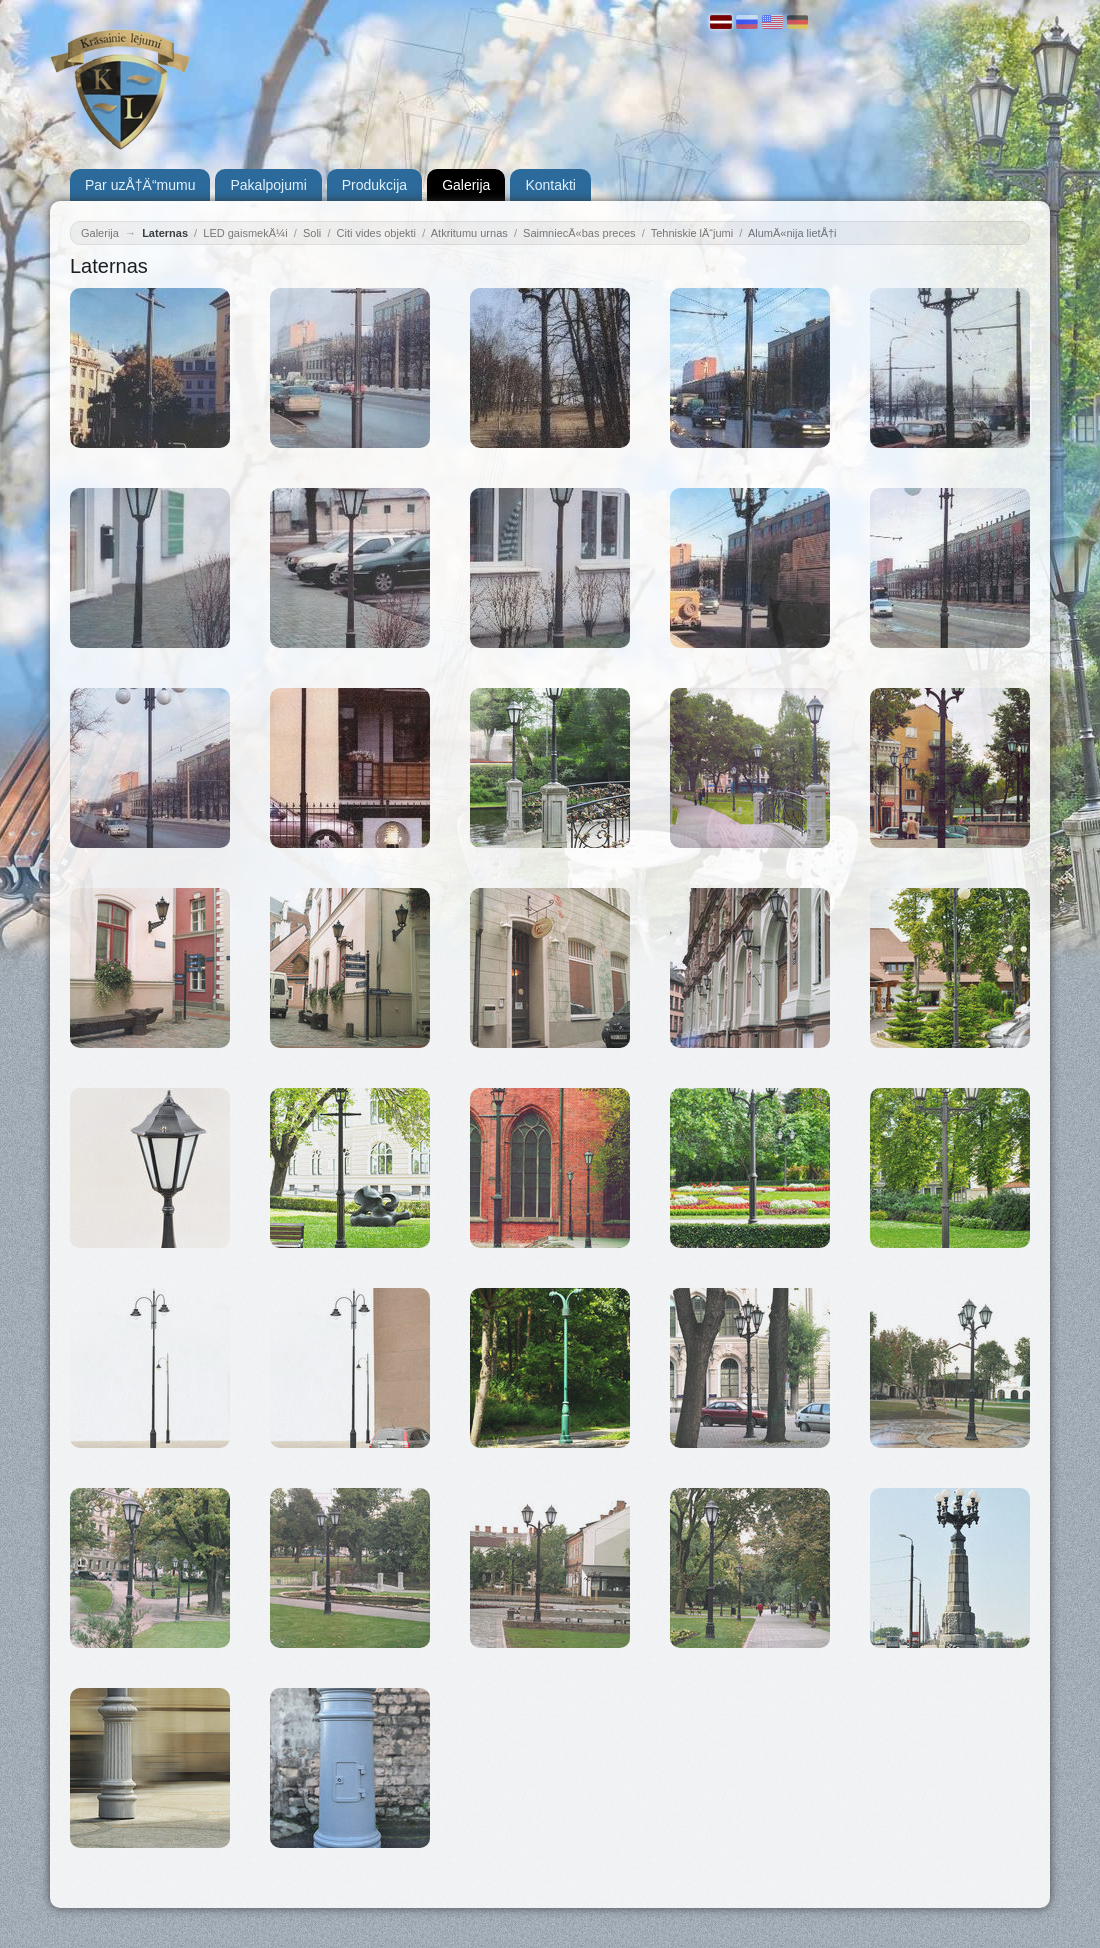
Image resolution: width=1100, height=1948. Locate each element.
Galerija (466, 185)
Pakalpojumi (268, 185)
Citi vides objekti (376, 233)
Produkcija (374, 185)
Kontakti (550, 185)
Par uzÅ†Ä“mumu (140, 185)
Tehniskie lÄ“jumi (692, 233)
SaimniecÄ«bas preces (579, 233)
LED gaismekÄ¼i (245, 233)
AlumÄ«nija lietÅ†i (792, 233)
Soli (312, 233)
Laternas (165, 233)
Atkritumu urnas (469, 233)
